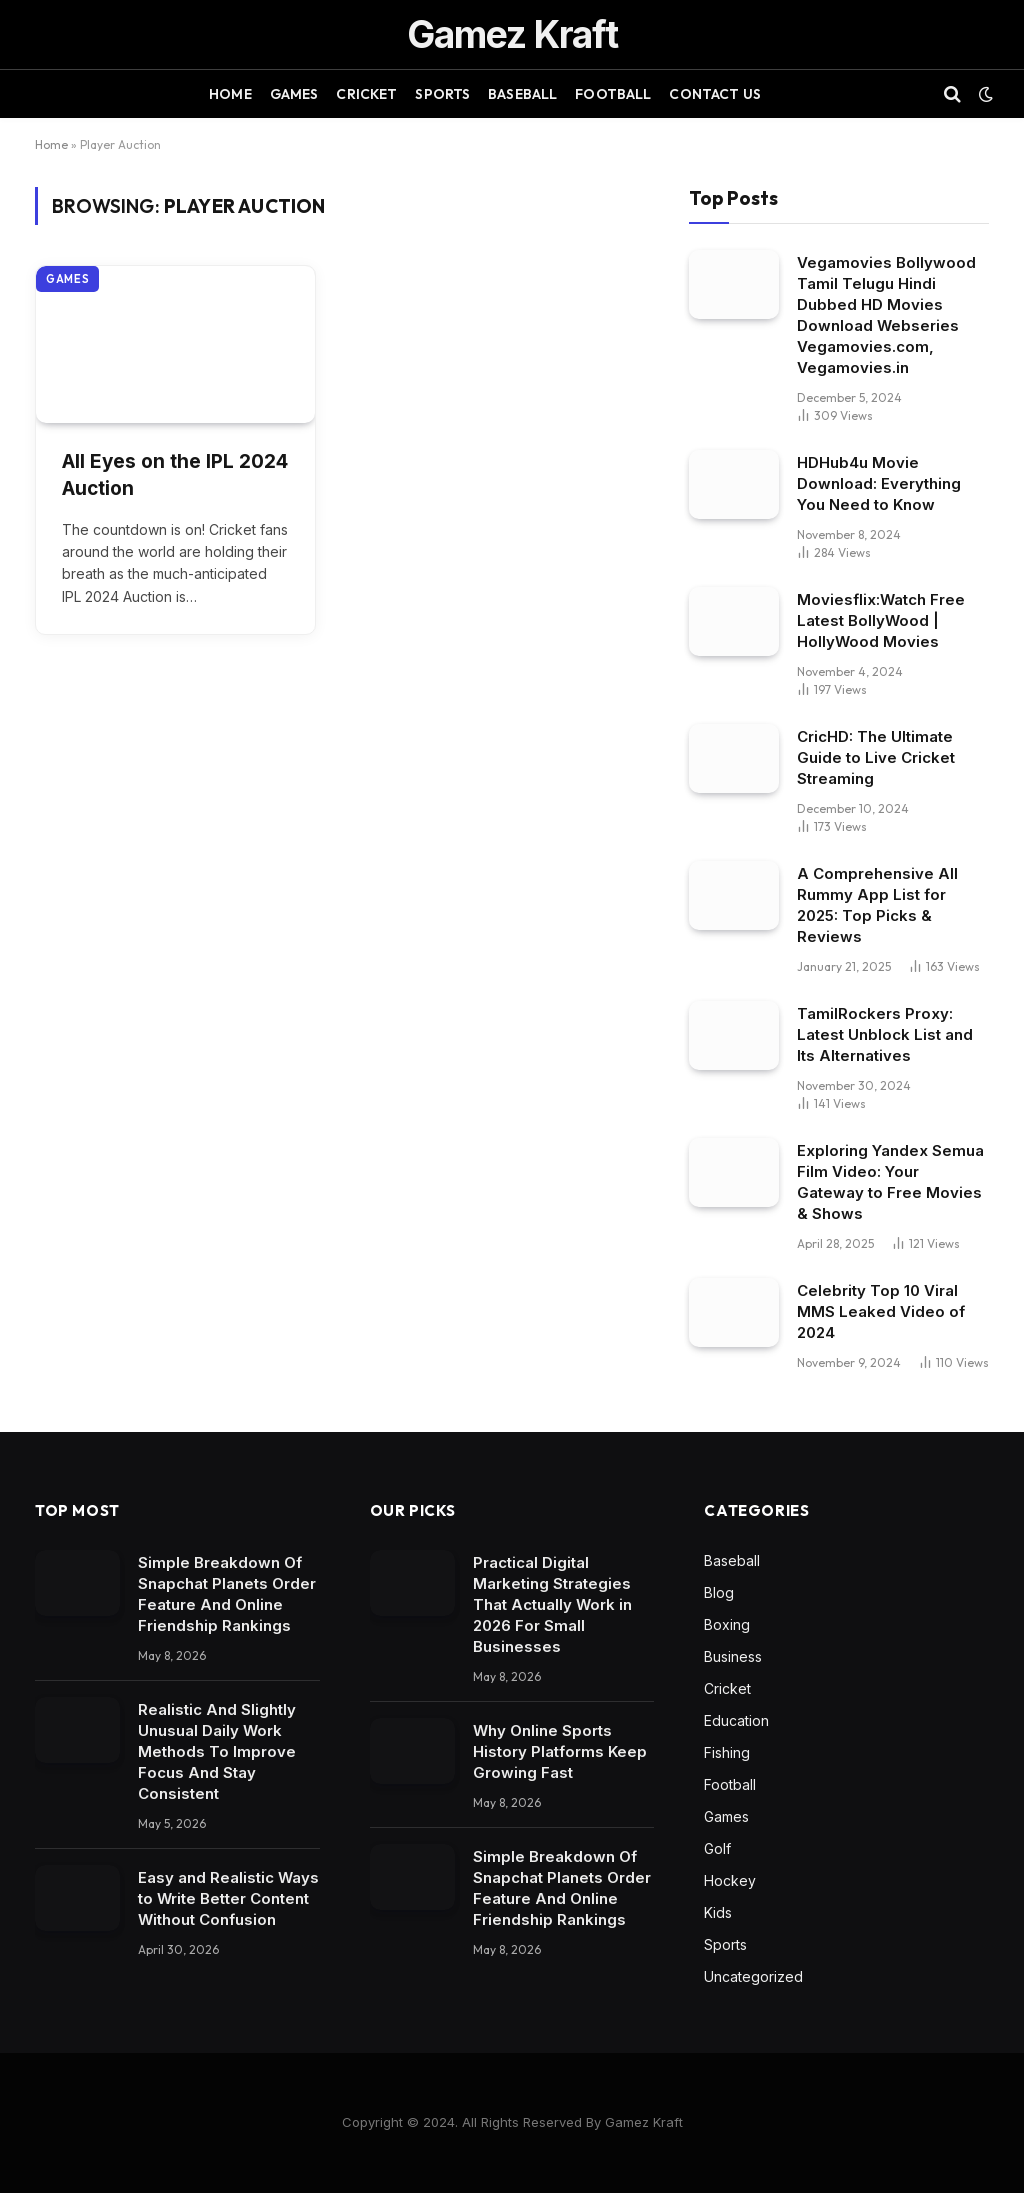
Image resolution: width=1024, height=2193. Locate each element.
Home (230, 94)
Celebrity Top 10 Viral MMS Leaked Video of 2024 (881, 1311)
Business (733, 1656)
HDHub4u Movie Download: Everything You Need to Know (879, 483)
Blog (719, 1592)
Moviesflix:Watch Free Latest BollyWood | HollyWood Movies (881, 620)
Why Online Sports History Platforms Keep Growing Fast (560, 1751)
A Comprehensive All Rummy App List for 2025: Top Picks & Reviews (877, 905)
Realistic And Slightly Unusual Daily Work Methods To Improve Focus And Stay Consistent (217, 1751)
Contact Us (714, 94)
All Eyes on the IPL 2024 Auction (175, 475)
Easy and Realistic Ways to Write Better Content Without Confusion (228, 1898)
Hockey (730, 1880)
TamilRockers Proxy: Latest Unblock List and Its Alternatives (885, 1034)
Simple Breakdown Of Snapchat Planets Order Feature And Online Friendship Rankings (227, 1594)
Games (294, 94)
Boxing (727, 1624)
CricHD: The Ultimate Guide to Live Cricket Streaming (876, 757)
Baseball (522, 94)
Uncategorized (753, 1976)
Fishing (727, 1752)
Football (613, 94)
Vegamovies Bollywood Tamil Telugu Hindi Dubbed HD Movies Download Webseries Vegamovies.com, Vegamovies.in (886, 315)
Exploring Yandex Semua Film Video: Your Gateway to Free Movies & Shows (890, 1182)
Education (736, 1720)
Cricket (366, 94)
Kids (718, 1912)
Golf (717, 1848)
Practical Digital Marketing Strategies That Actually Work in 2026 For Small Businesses (552, 1604)
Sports (442, 94)
